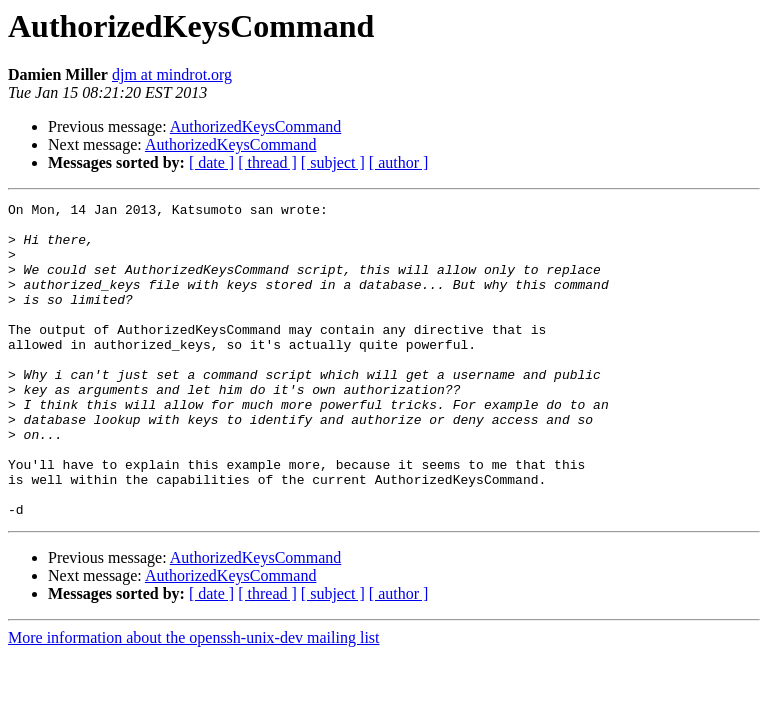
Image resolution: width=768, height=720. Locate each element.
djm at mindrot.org (172, 74)
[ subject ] (333, 162)
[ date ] (211, 162)
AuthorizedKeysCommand (256, 126)
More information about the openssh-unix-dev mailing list (194, 700)
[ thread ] (267, 162)
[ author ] (399, 162)
